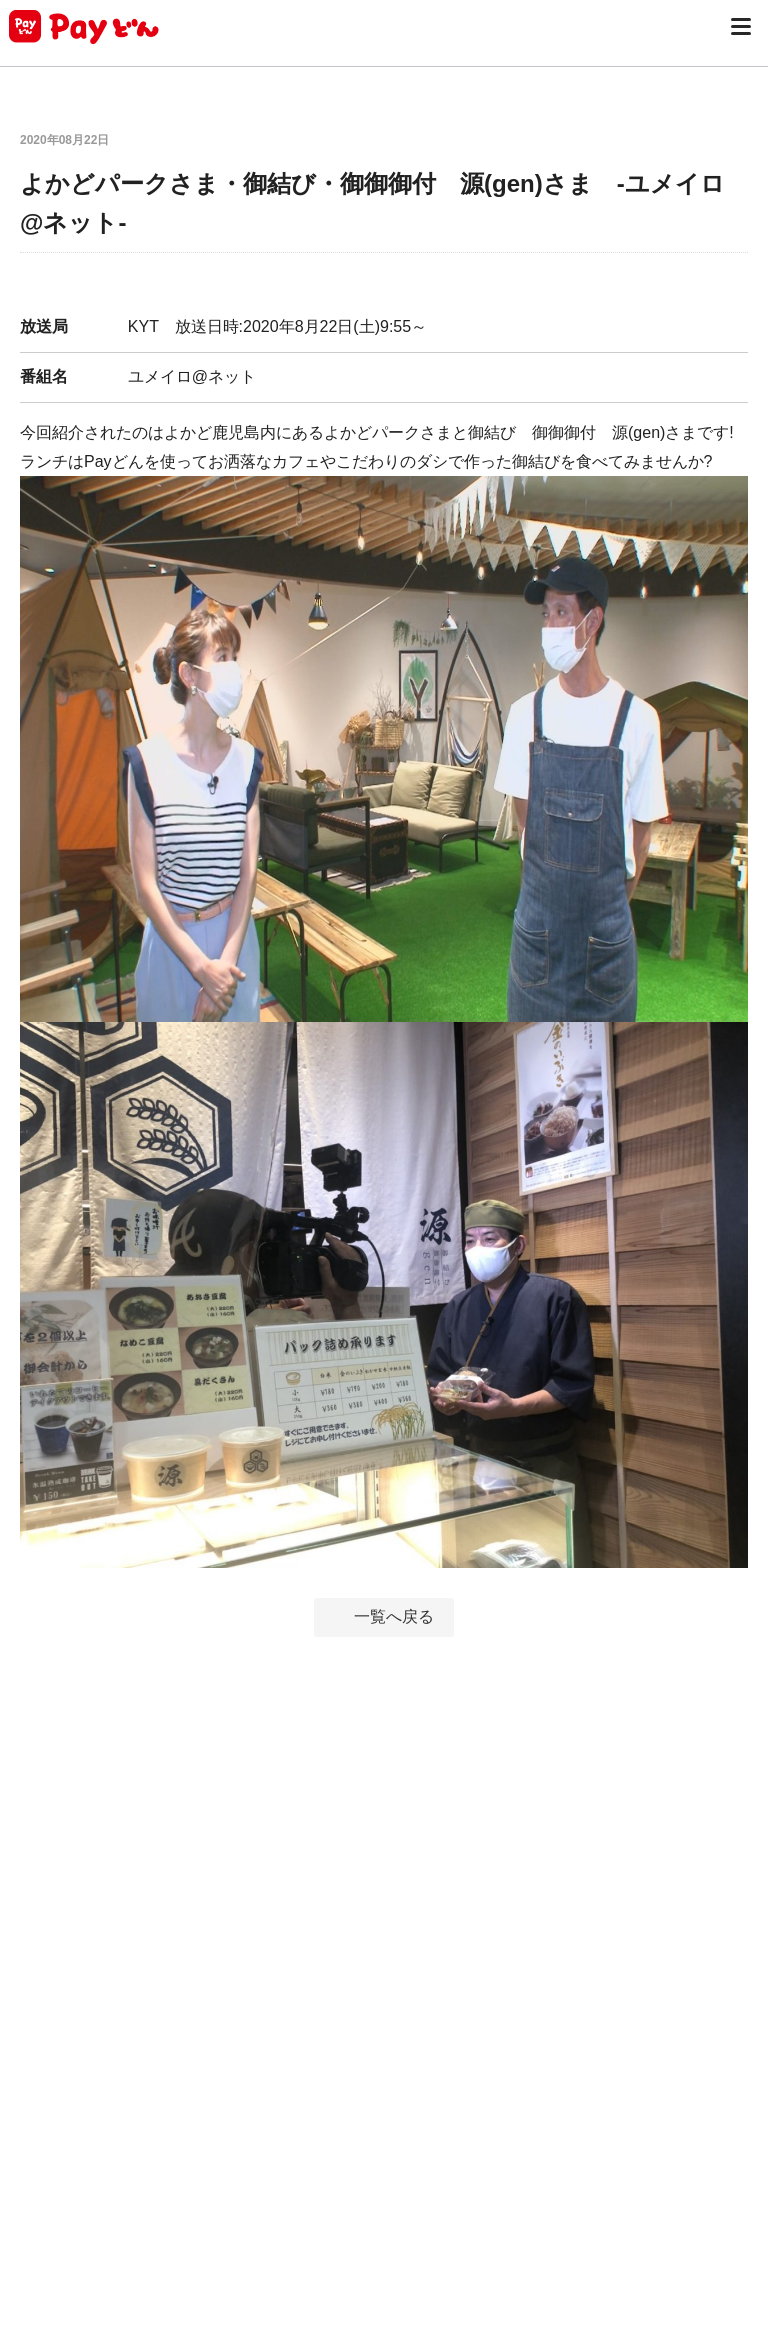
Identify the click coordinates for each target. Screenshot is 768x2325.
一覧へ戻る (394, 1616)
